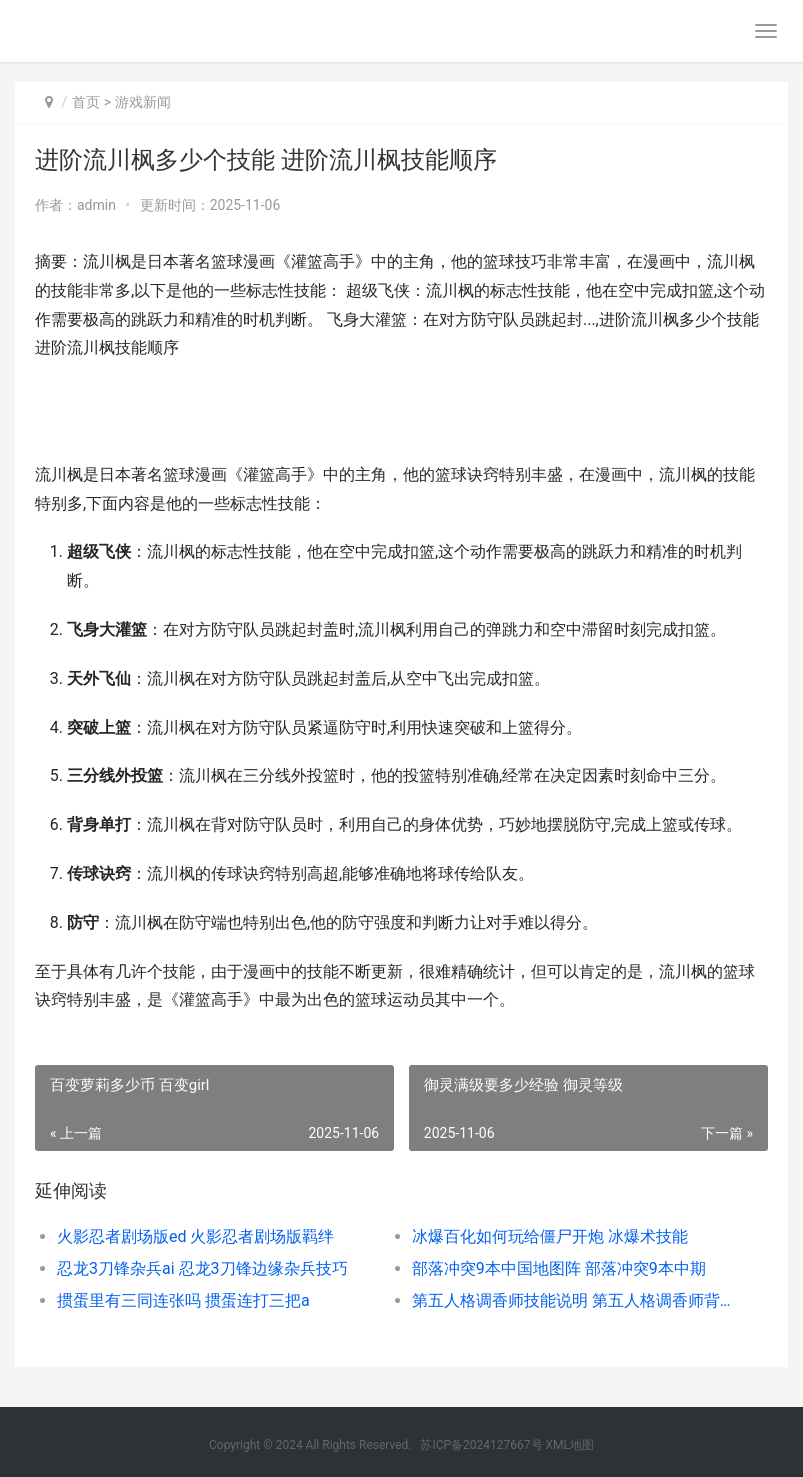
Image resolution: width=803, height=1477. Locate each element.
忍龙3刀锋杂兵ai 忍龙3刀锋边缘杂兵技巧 (202, 1268)
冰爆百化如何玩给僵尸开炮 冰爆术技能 (550, 1236)
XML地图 (570, 1445)
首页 (86, 102)
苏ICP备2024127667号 (481, 1445)
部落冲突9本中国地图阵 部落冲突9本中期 (559, 1268)
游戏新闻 (143, 102)
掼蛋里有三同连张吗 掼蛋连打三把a (183, 1300)
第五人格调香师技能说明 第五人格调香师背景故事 (571, 1300)
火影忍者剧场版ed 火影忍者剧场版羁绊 (195, 1236)
